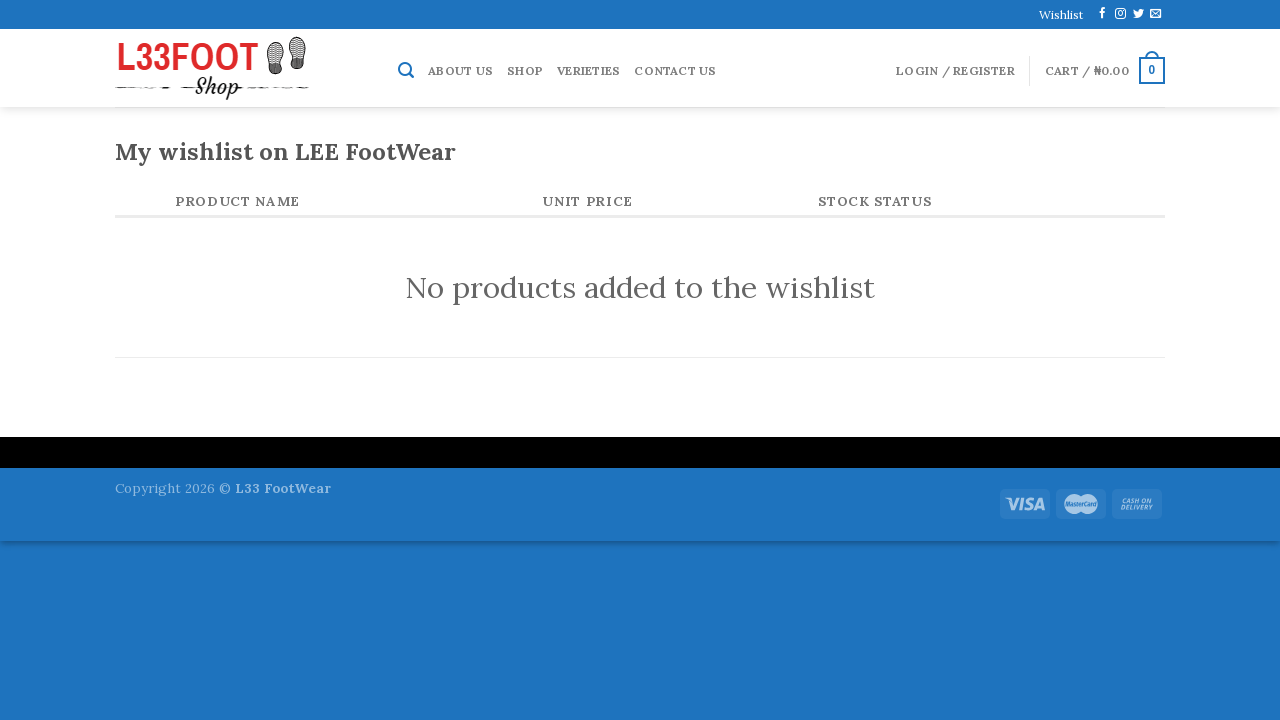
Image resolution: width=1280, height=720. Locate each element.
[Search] (406, 70)
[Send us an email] (1155, 14)
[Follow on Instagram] (1120, 14)
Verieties (588, 70)
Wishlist (1061, 14)
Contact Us (675, 70)
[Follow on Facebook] (1102, 14)
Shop (525, 70)
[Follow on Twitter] (1138, 14)
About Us (460, 70)
